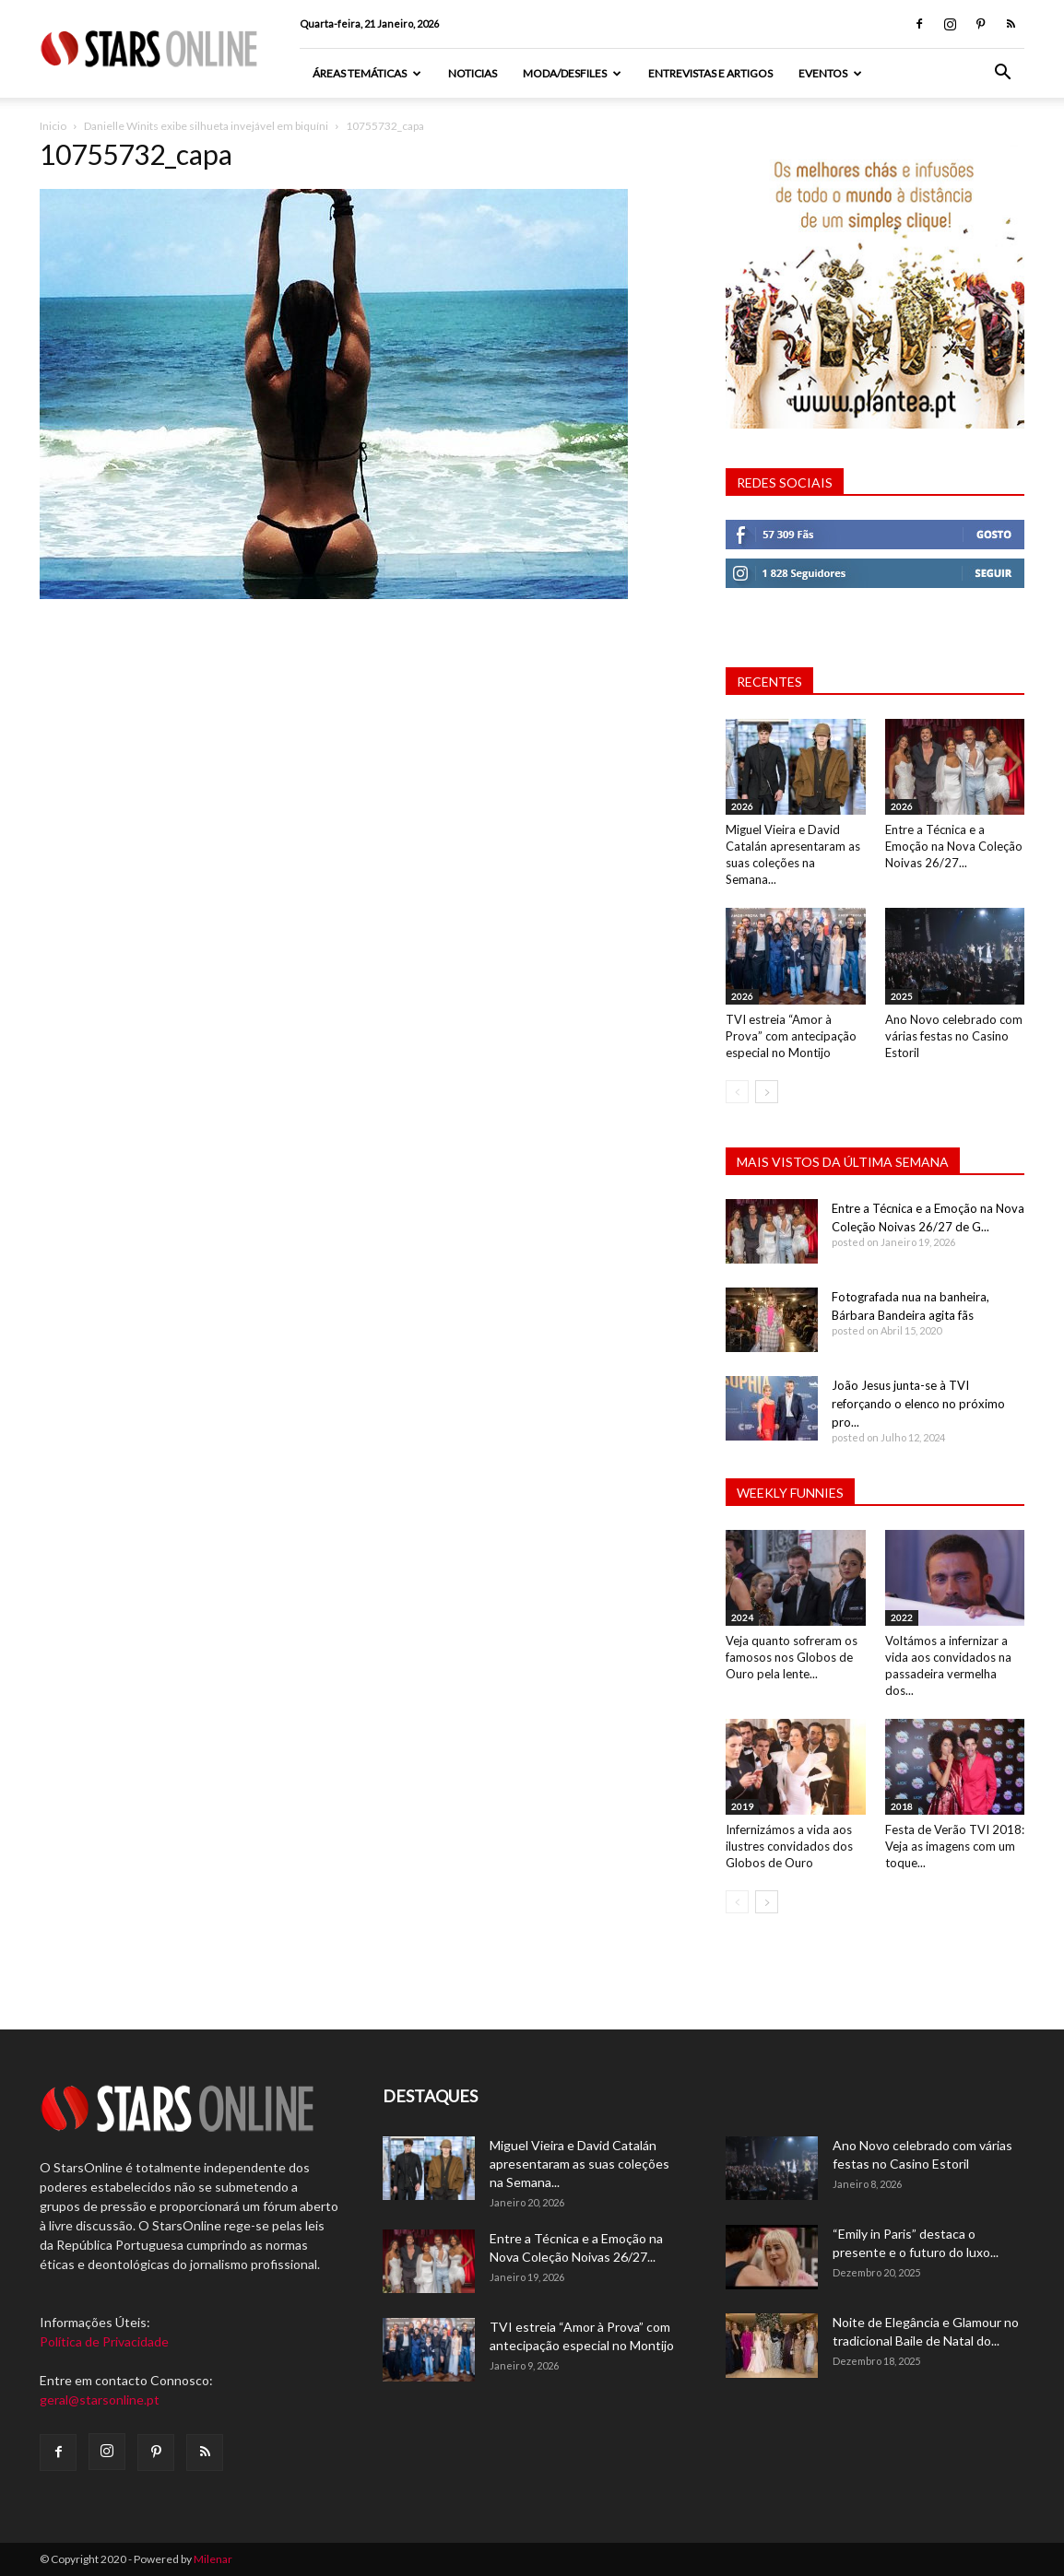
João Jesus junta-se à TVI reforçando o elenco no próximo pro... (918, 1403)
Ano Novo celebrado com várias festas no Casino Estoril (954, 1036)
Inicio (53, 126)
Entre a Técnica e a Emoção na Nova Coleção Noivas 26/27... (954, 846)
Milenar (213, 2559)
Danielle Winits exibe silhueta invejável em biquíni (206, 126)
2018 (902, 1806)
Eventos (830, 73)
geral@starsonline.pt (100, 2399)
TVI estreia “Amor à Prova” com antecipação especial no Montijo (791, 1036)
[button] (1002, 74)
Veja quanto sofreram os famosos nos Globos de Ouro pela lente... (791, 1657)
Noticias (472, 73)
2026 (742, 806)
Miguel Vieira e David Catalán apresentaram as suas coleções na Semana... (579, 2163)
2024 (742, 1617)
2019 (742, 1806)
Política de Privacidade (104, 2341)
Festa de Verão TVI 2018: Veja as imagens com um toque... (954, 1846)
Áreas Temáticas (367, 73)
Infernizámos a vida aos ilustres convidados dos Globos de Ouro (789, 1846)
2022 (902, 1617)
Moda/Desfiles (572, 73)
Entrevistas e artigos (710, 73)
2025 (902, 996)
